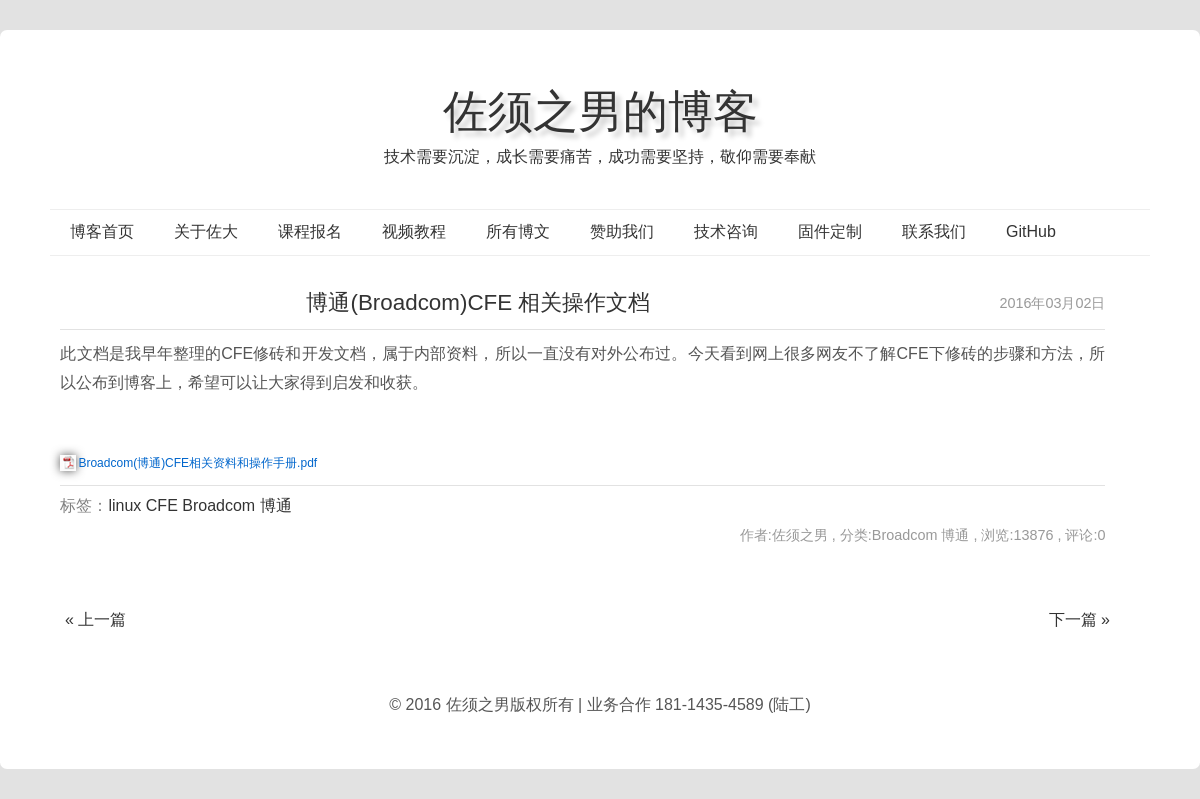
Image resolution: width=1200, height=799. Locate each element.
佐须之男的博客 (600, 111)
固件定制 (830, 231)
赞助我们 (622, 231)
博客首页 (102, 231)
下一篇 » (1079, 619)
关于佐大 (206, 231)
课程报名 (310, 231)
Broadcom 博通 (236, 505)
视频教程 (414, 231)
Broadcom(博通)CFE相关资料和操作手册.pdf (197, 463)
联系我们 (934, 231)
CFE (162, 505)
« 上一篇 (95, 619)
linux (124, 505)
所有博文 (518, 231)
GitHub (1031, 231)
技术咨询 (726, 231)
